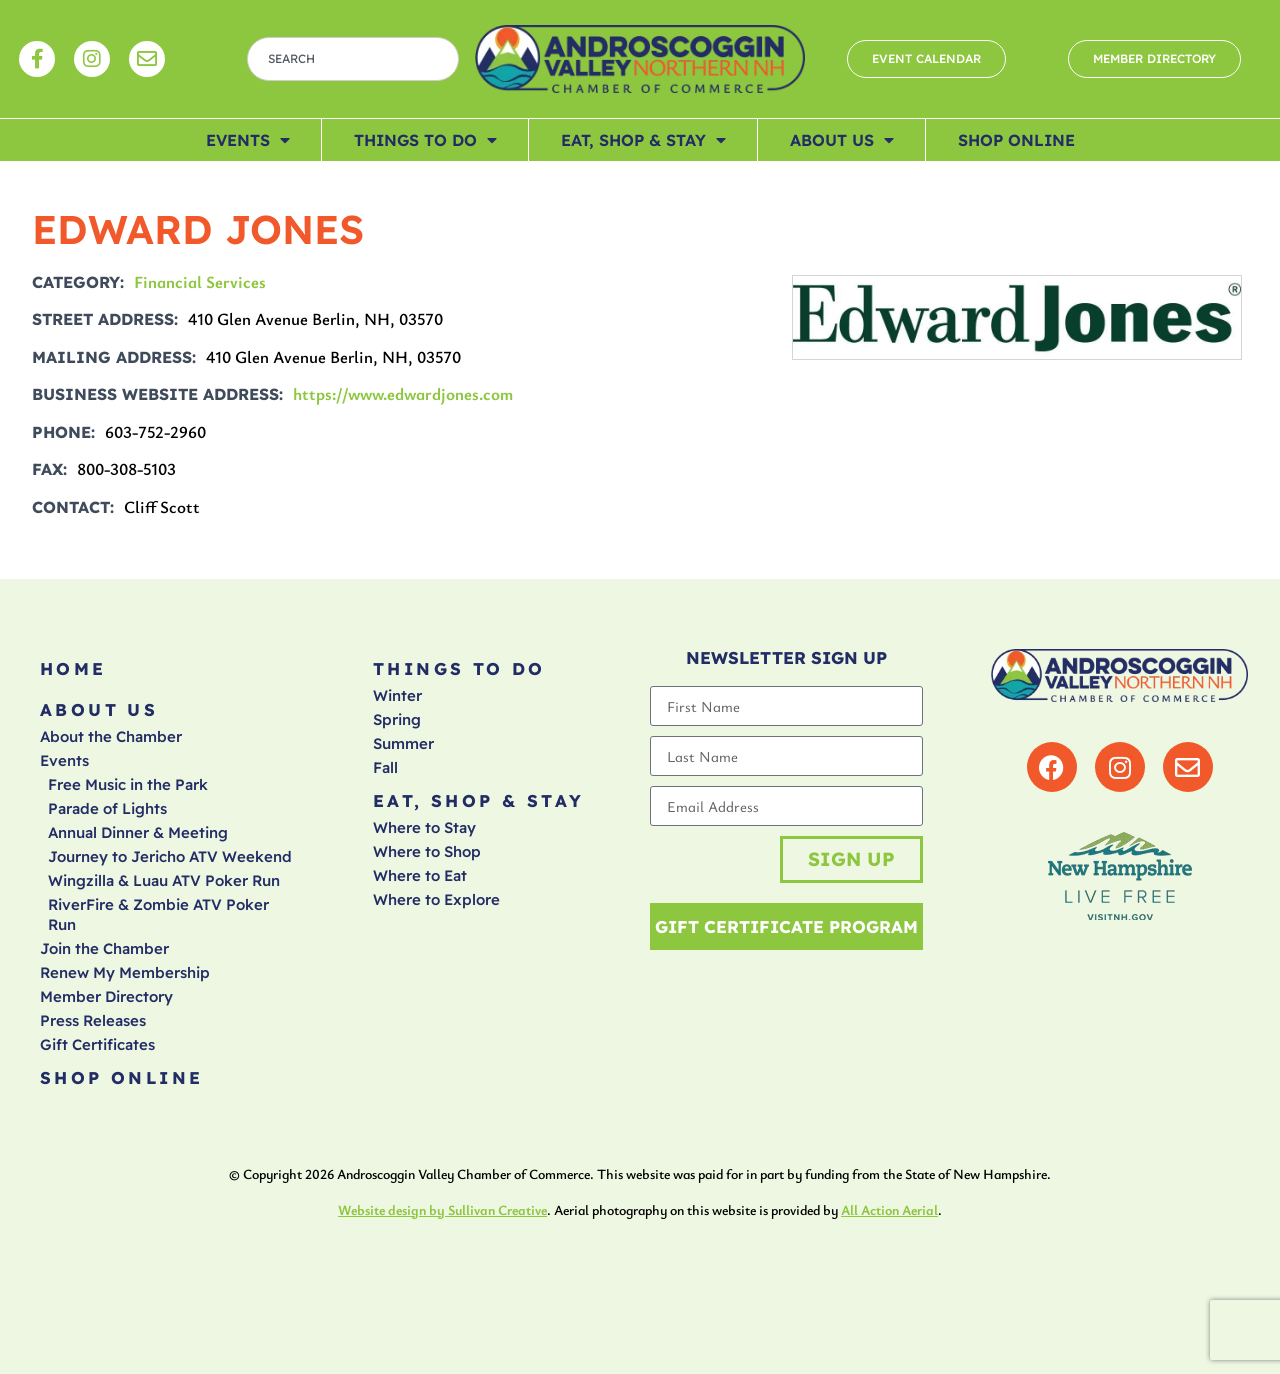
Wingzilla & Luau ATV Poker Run (164, 880)
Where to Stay (424, 827)
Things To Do (425, 140)
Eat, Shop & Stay (643, 140)
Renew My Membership (125, 972)
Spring (397, 719)
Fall (385, 767)
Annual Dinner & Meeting (138, 832)
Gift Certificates (97, 1044)
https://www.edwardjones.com (403, 393)
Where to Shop (427, 851)
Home (73, 668)
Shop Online (1016, 140)
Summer (403, 743)
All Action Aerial (889, 1209)
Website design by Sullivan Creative (442, 1209)
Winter (397, 695)
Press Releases (93, 1020)
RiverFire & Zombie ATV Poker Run (158, 914)
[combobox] (353, 59)
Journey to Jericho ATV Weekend (170, 856)
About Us (842, 140)
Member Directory (106, 996)
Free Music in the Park (128, 784)
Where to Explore (436, 899)
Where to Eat (420, 875)
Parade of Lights (107, 808)
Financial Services (200, 281)
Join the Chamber (104, 948)
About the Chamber (111, 736)
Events (248, 140)
